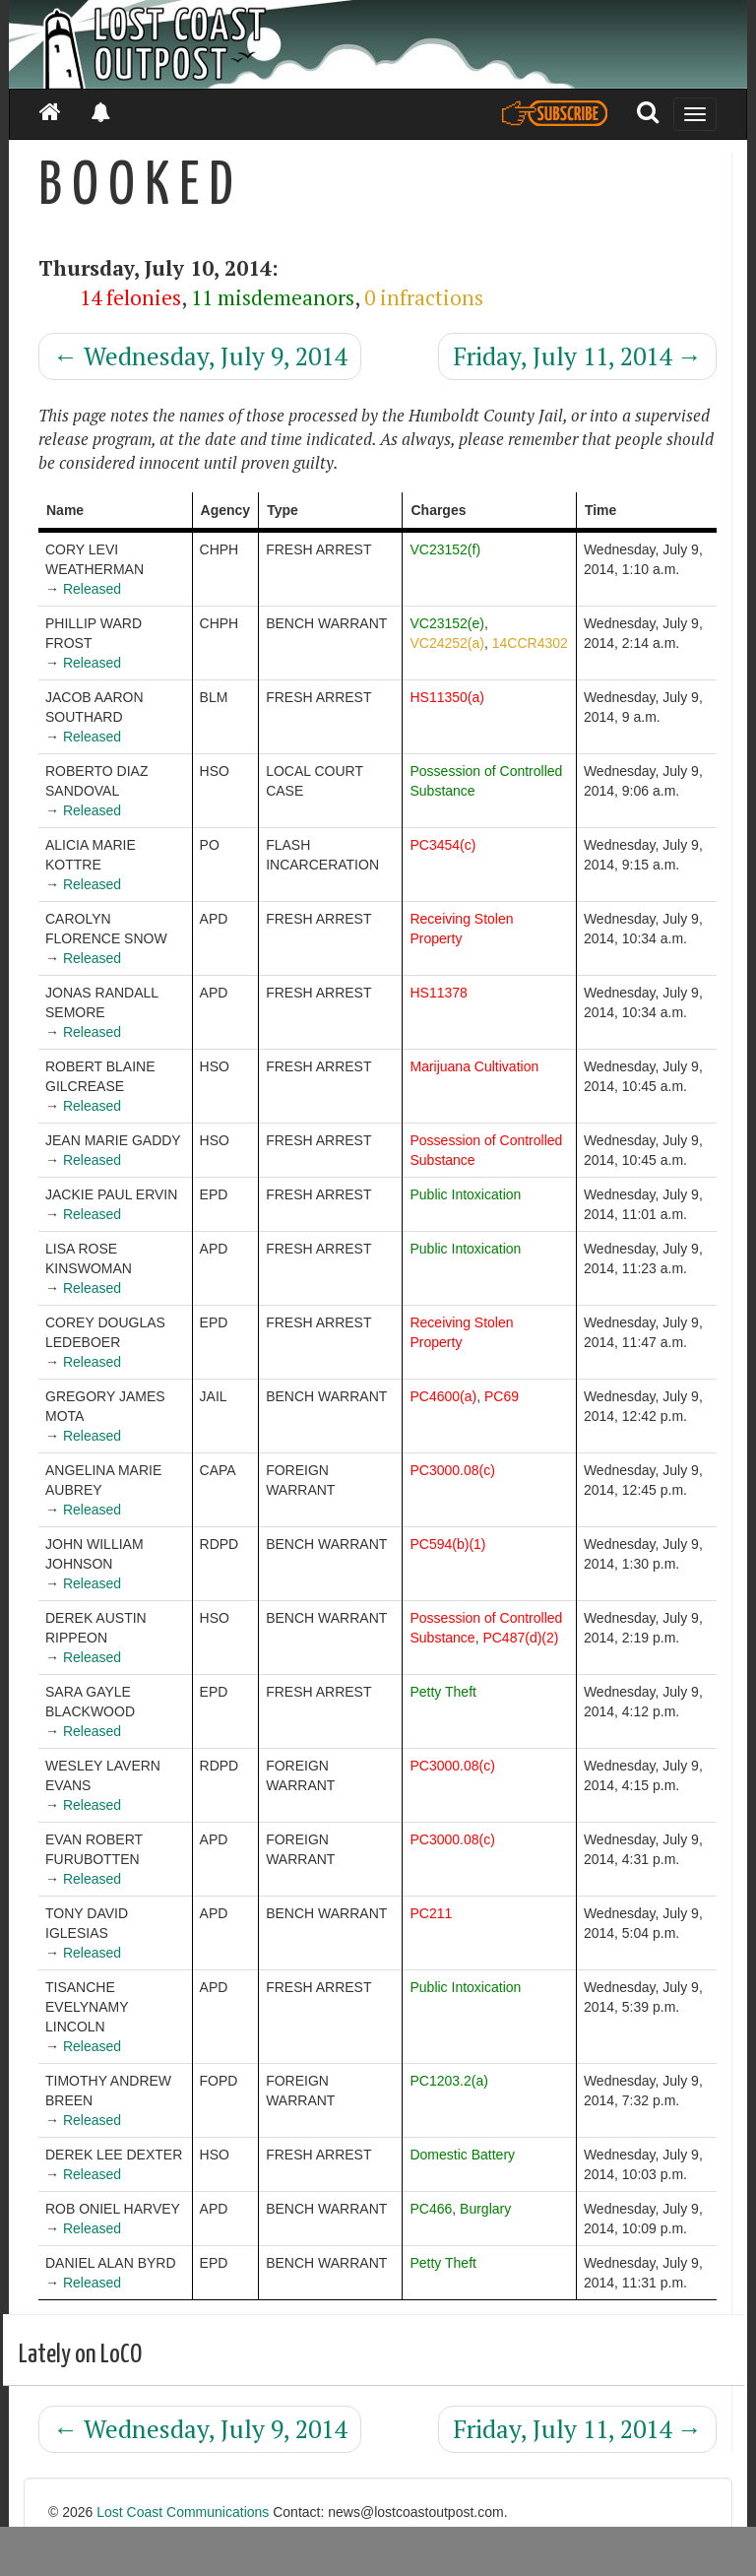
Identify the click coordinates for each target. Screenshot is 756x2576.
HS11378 (438, 992)
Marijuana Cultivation (474, 1066)
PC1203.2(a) (448, 2081)
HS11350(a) (447, 697)
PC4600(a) (443, 1396)
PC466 (431, 2209)
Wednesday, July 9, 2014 (199, 356)
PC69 (501, 1396)
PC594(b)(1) (447, 1544)
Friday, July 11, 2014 (577, 356)
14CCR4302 (530, 643)
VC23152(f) (445, 549)
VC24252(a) (447, 643)
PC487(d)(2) (520, 1637)
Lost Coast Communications (182, 2512)
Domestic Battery (462, 2154)
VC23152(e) (447, 623)
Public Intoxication (465, 1194)
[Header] (378, 44)
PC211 (431, 1913)
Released (92, 589)
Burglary (485, 2209)
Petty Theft (442, 1692)
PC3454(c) (442, 845)
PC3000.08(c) (452, 1470)
